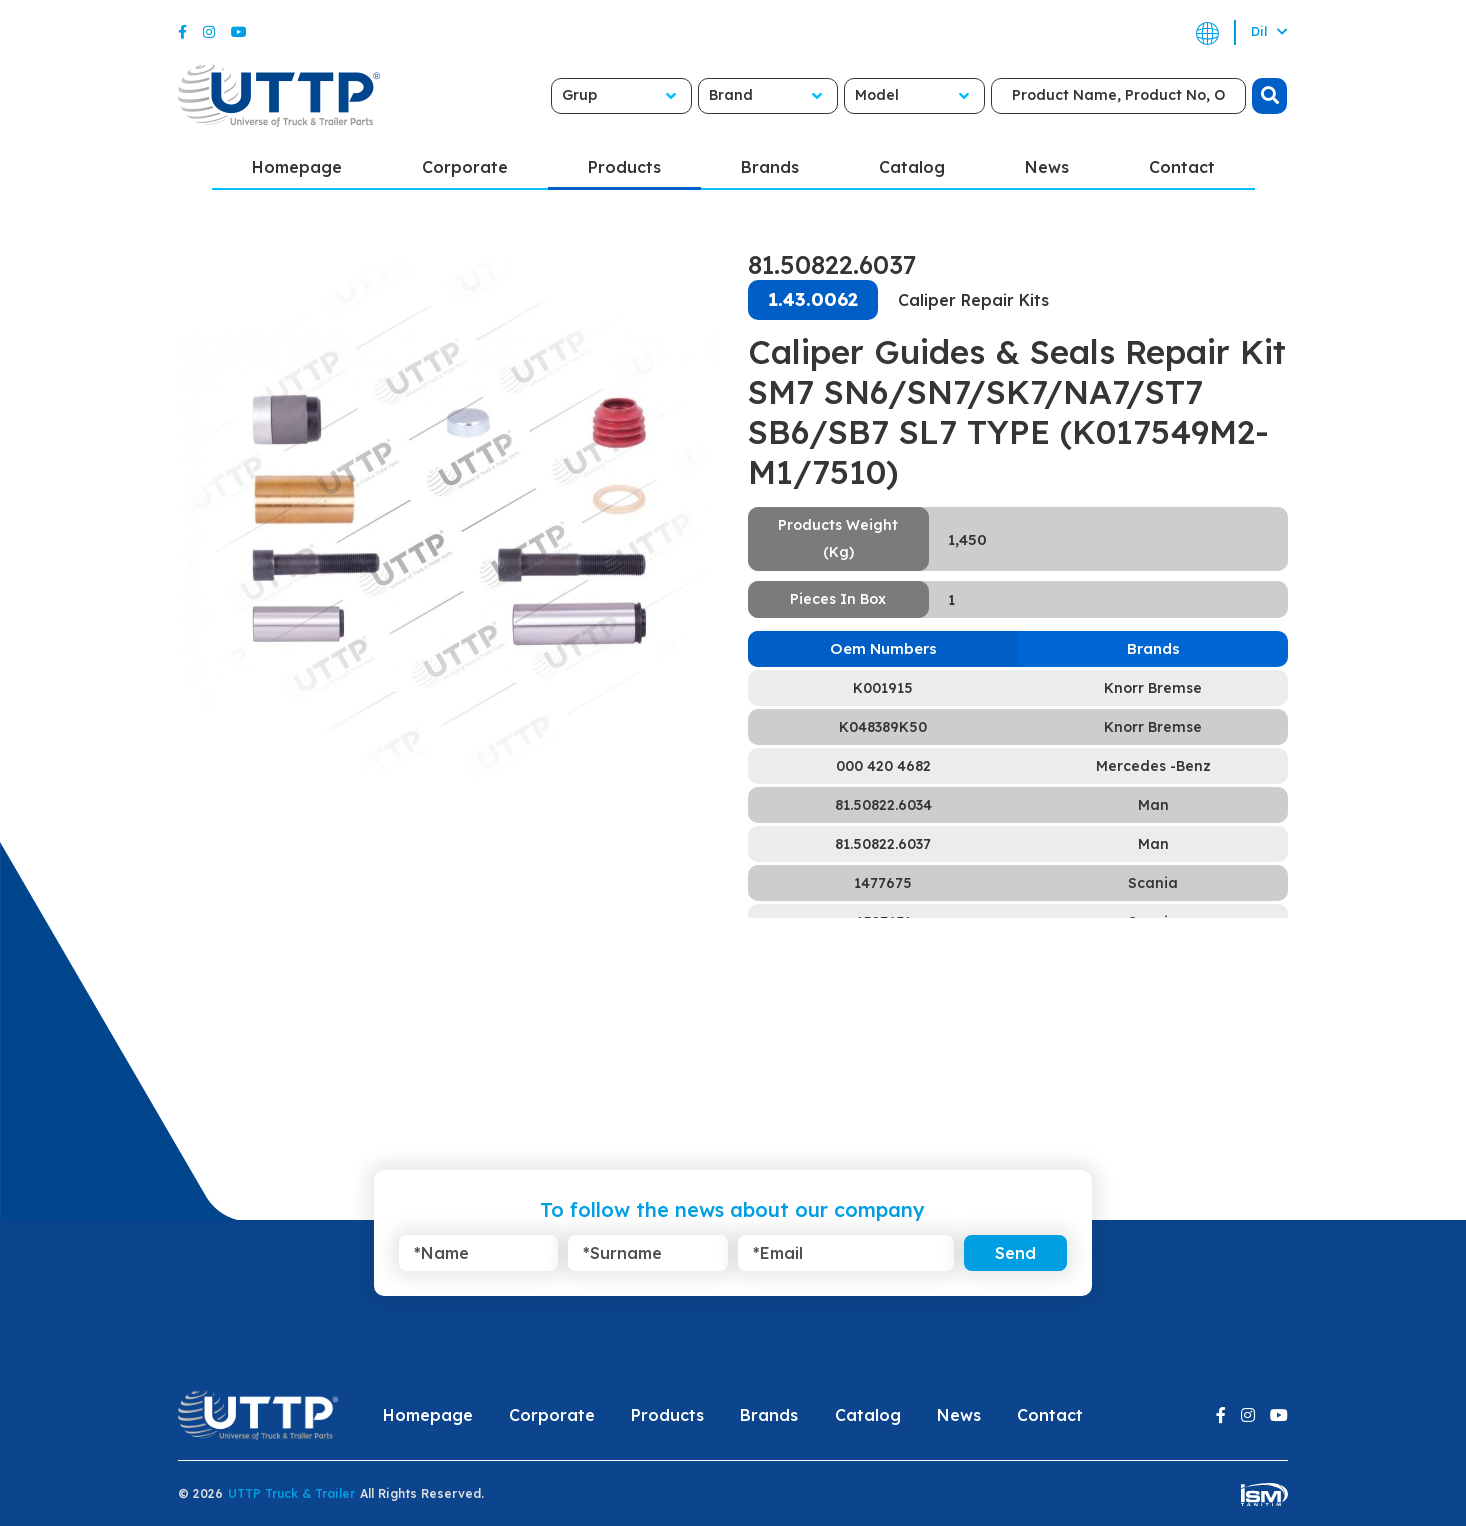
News (1047, 167)
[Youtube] (239, 32)
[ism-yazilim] (1264, 1493)
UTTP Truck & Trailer (291, 1493)
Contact (1182, 167)
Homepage (297, 167)
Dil (1269, 31)
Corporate (465, 167)
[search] (1252, 96)
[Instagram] (209, 32)
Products (624, 167)
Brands (770, 167)
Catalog (912, 167)
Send (1015, 1253)
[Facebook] (182, 32)
